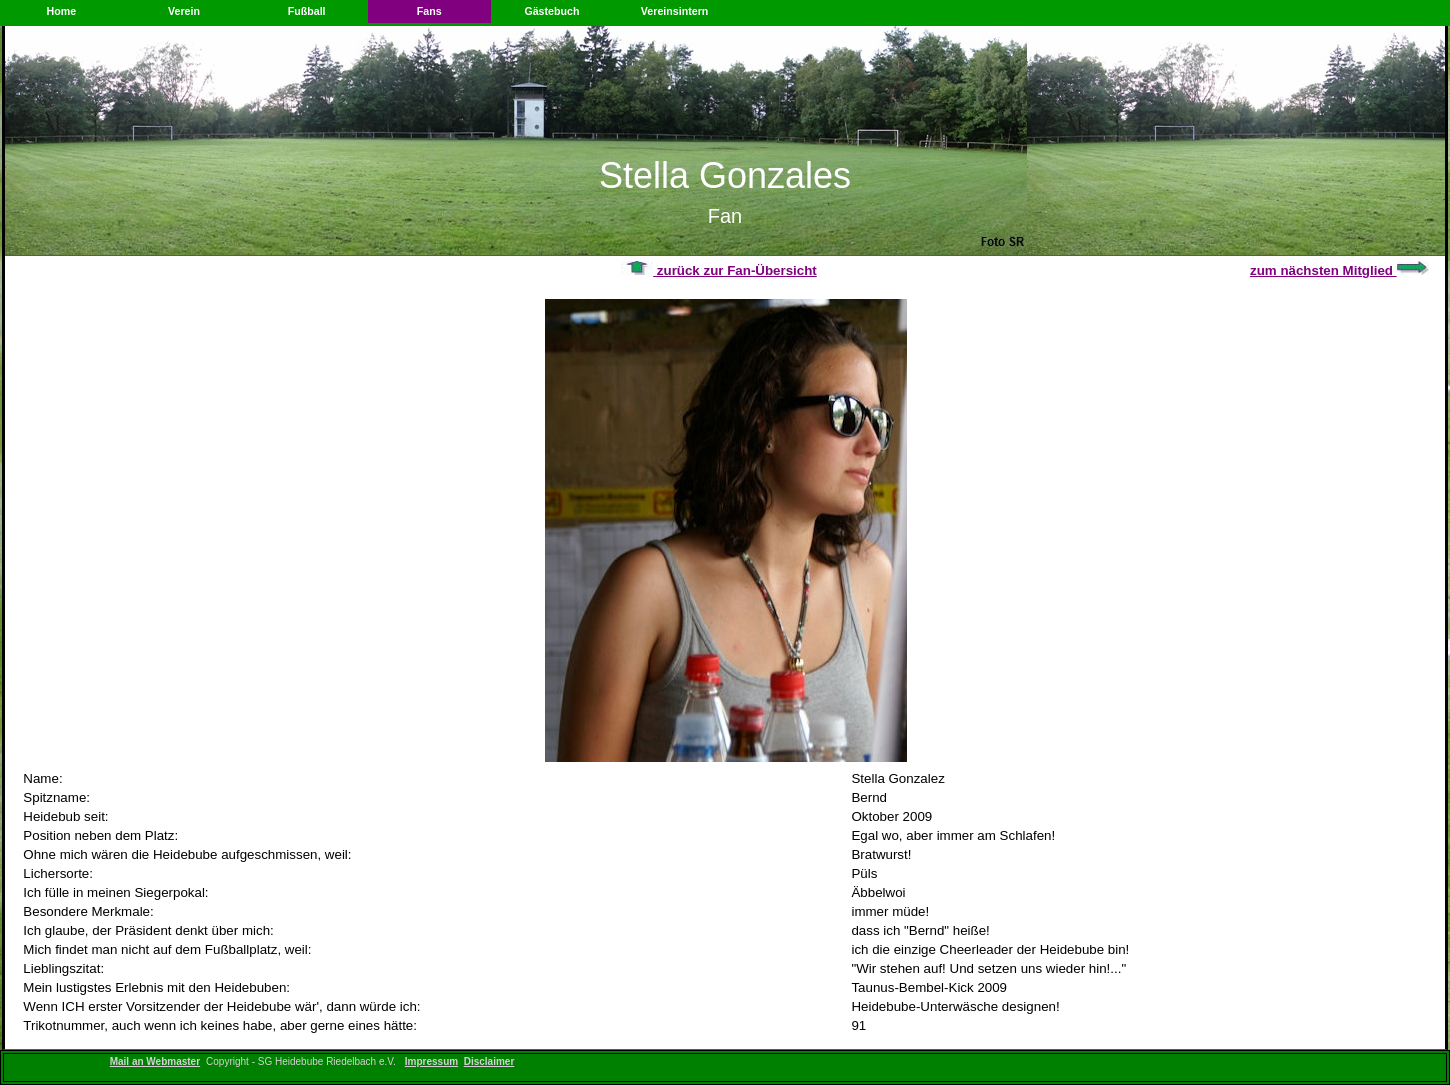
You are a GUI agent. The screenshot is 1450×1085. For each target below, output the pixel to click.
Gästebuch (551, 11)
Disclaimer (489, 1061)
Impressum (431, 1061)
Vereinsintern (675, 11)
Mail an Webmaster (155, 1061)
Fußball (307, 11)
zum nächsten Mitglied (1339, 270)
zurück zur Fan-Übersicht (719, 270)
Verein (184, 11)
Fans (429, 11)
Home (62, 11)
